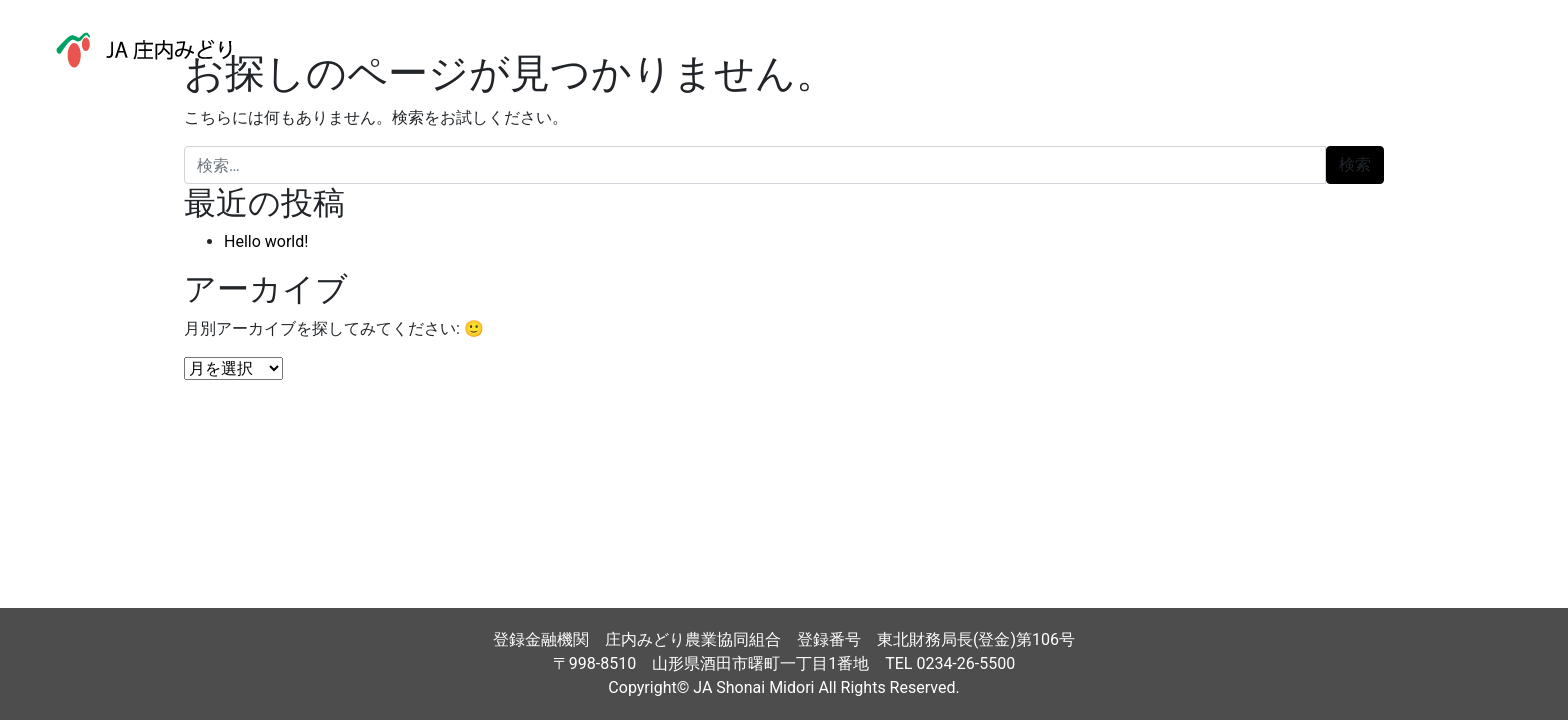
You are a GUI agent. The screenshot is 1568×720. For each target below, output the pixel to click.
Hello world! (266, 241)
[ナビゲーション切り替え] (1507, 50)
